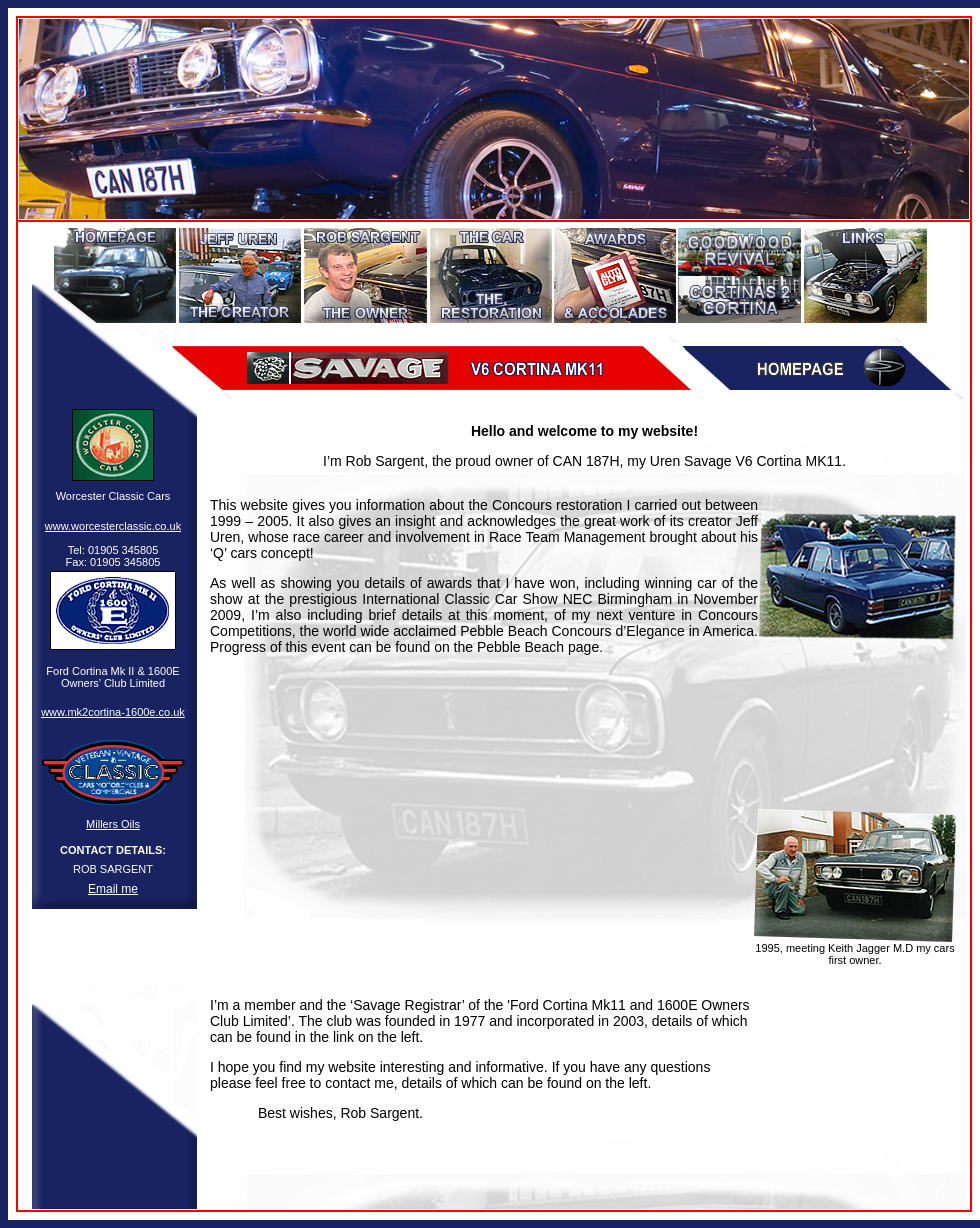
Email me (113, 889)
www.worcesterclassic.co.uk (113, 526)
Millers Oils (113, 824)
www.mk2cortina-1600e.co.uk (113, 712)
